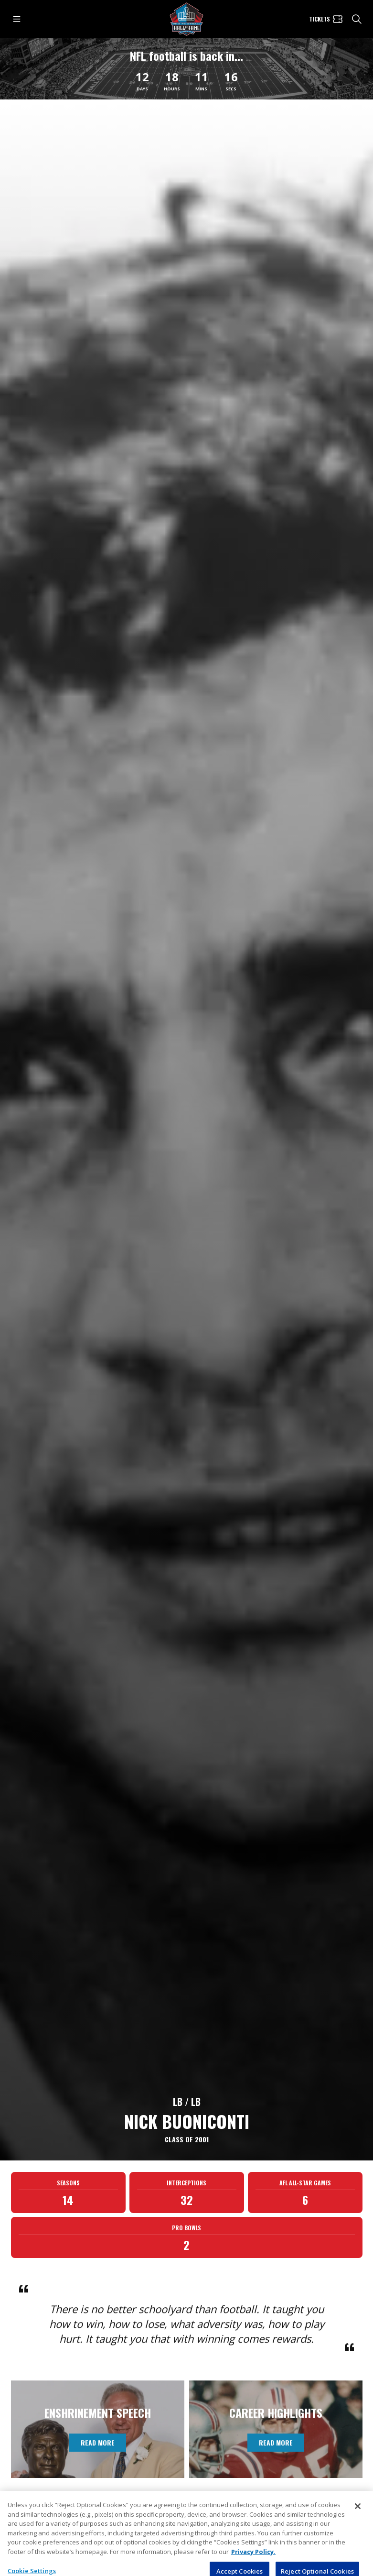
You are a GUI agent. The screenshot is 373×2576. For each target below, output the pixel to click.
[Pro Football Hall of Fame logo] (187, 19)
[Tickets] (326, 19)
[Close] (357, 2528)
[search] (356, 19)
